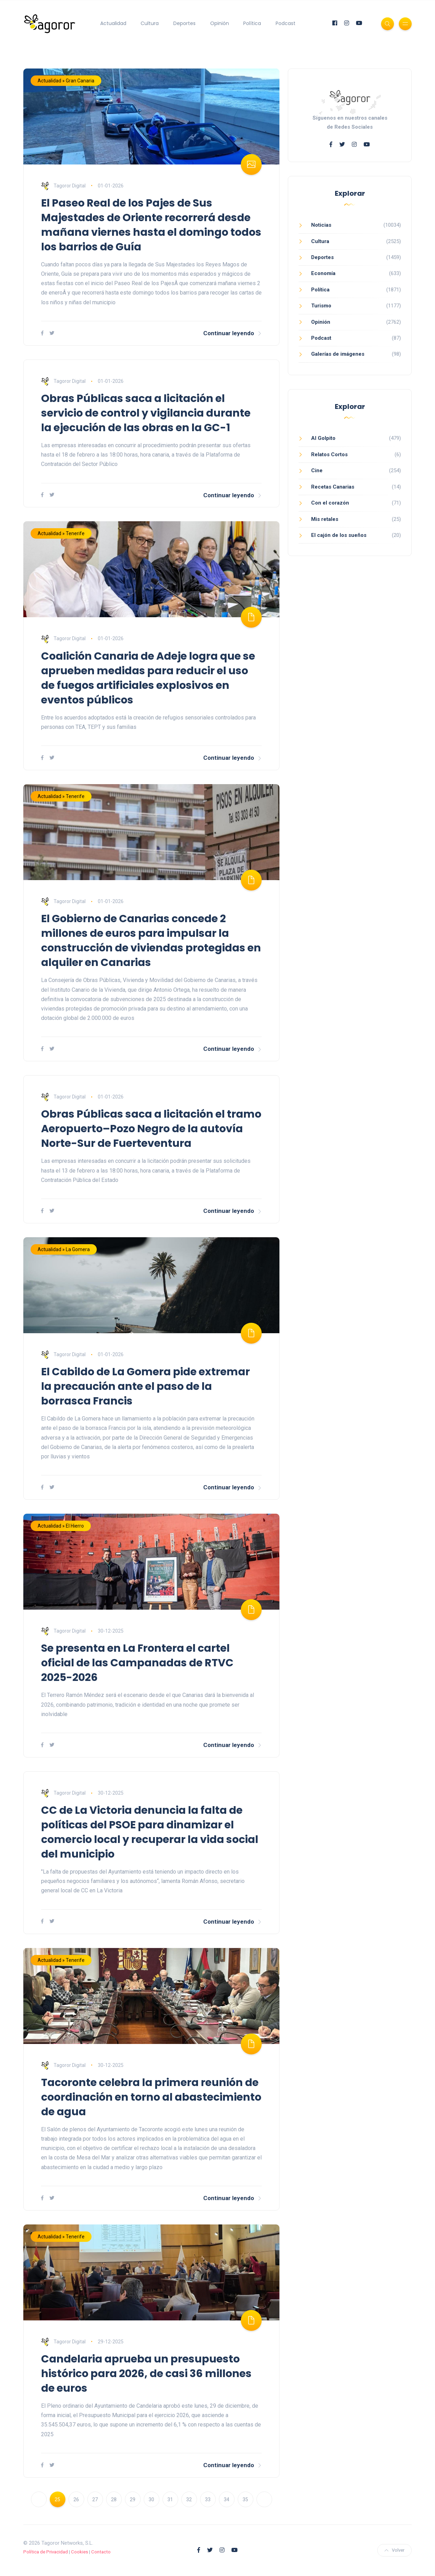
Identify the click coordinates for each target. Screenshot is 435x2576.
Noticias (321, 225)
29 (132, 2499)
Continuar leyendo (232, 333)
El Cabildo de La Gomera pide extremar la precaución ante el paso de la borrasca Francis (145, 1386)
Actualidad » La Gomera (64, 1249)
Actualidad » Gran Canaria (66, 80)
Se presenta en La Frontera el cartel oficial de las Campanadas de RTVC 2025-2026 (137, 1663)
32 (189, 2499)
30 (151, 2499)
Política (252, 23)
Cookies (79, 2551)
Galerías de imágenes (337, 354)
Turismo (321, 306)
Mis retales (324, 519)
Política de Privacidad (45, 2551)
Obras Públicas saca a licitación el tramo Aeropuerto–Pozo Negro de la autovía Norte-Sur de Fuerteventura (151, 1129)
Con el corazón (330, 503)
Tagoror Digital (63, 185)
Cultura (150, 23)
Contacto (101, 2551)
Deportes (184, 23)
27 (95, 2499)
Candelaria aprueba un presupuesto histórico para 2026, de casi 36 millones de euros (146, 2374)
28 (114, 2499)
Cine (317, 470)
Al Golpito (323, 438)
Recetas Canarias (332, 487)
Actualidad (113, 23)
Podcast (285, 23)
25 (57, 2499)
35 (245, 2499)
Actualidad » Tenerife (61, 533)
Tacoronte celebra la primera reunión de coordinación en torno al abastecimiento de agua (151, 2097)
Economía (323, 273)
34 (226, 2499)
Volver (394, 2550)
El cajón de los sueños (338, 535)
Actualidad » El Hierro (61, 1526)
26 (76, 2499)
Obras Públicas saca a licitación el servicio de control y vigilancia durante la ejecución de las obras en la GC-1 (146, 413)
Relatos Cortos (329, 454)
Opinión (219, 23)
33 (208, 2499)
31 (170, 2499)
